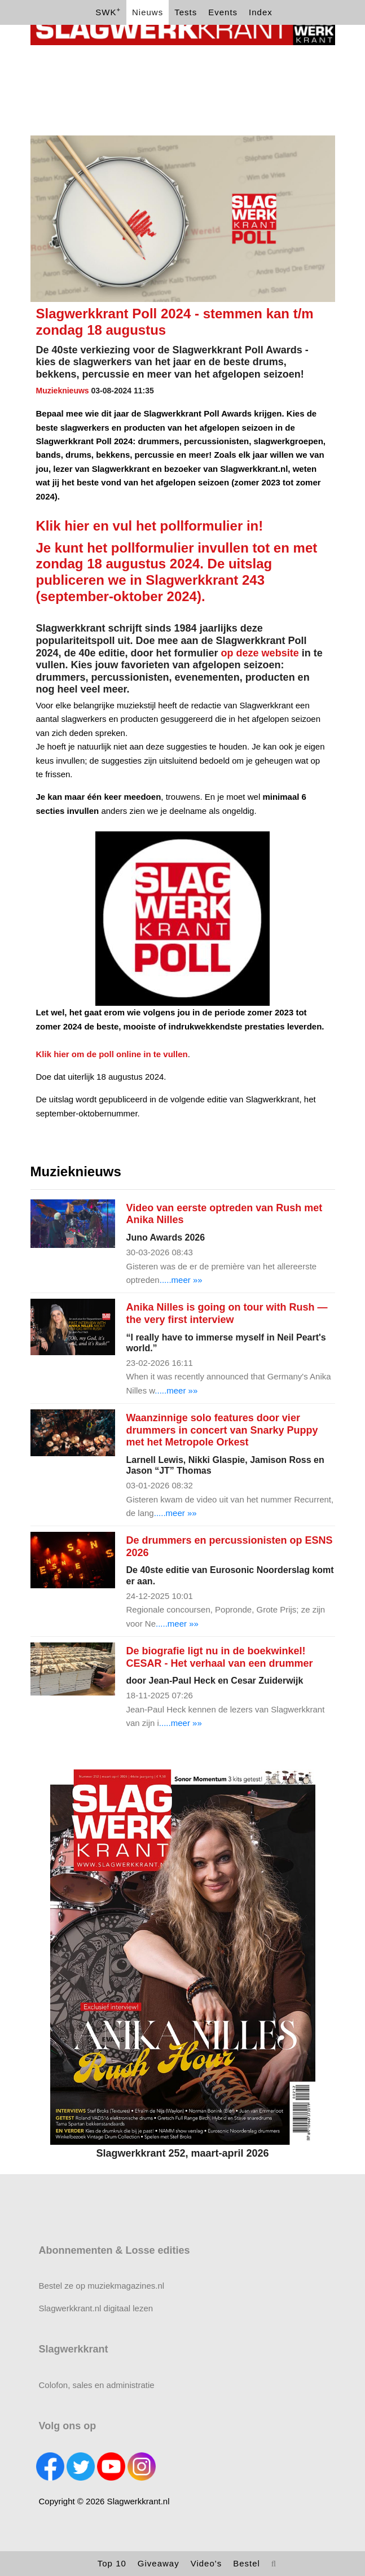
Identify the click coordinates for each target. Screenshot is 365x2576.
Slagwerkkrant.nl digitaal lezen (96, 2308)
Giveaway (158, 2563)
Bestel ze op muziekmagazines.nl (102, 2285)
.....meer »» (181, 1280)
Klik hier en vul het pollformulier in (147, 525)
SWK (108, 11)
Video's (206, 2563)
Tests (185, 12)
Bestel (246, 2563)
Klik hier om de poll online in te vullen (112, 1054)
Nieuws (147, 12)
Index (260, 12)
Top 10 (112, 2563)
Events (223, 12)
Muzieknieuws (62, 390)
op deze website (261, 653)
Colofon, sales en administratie (97, 2385)
